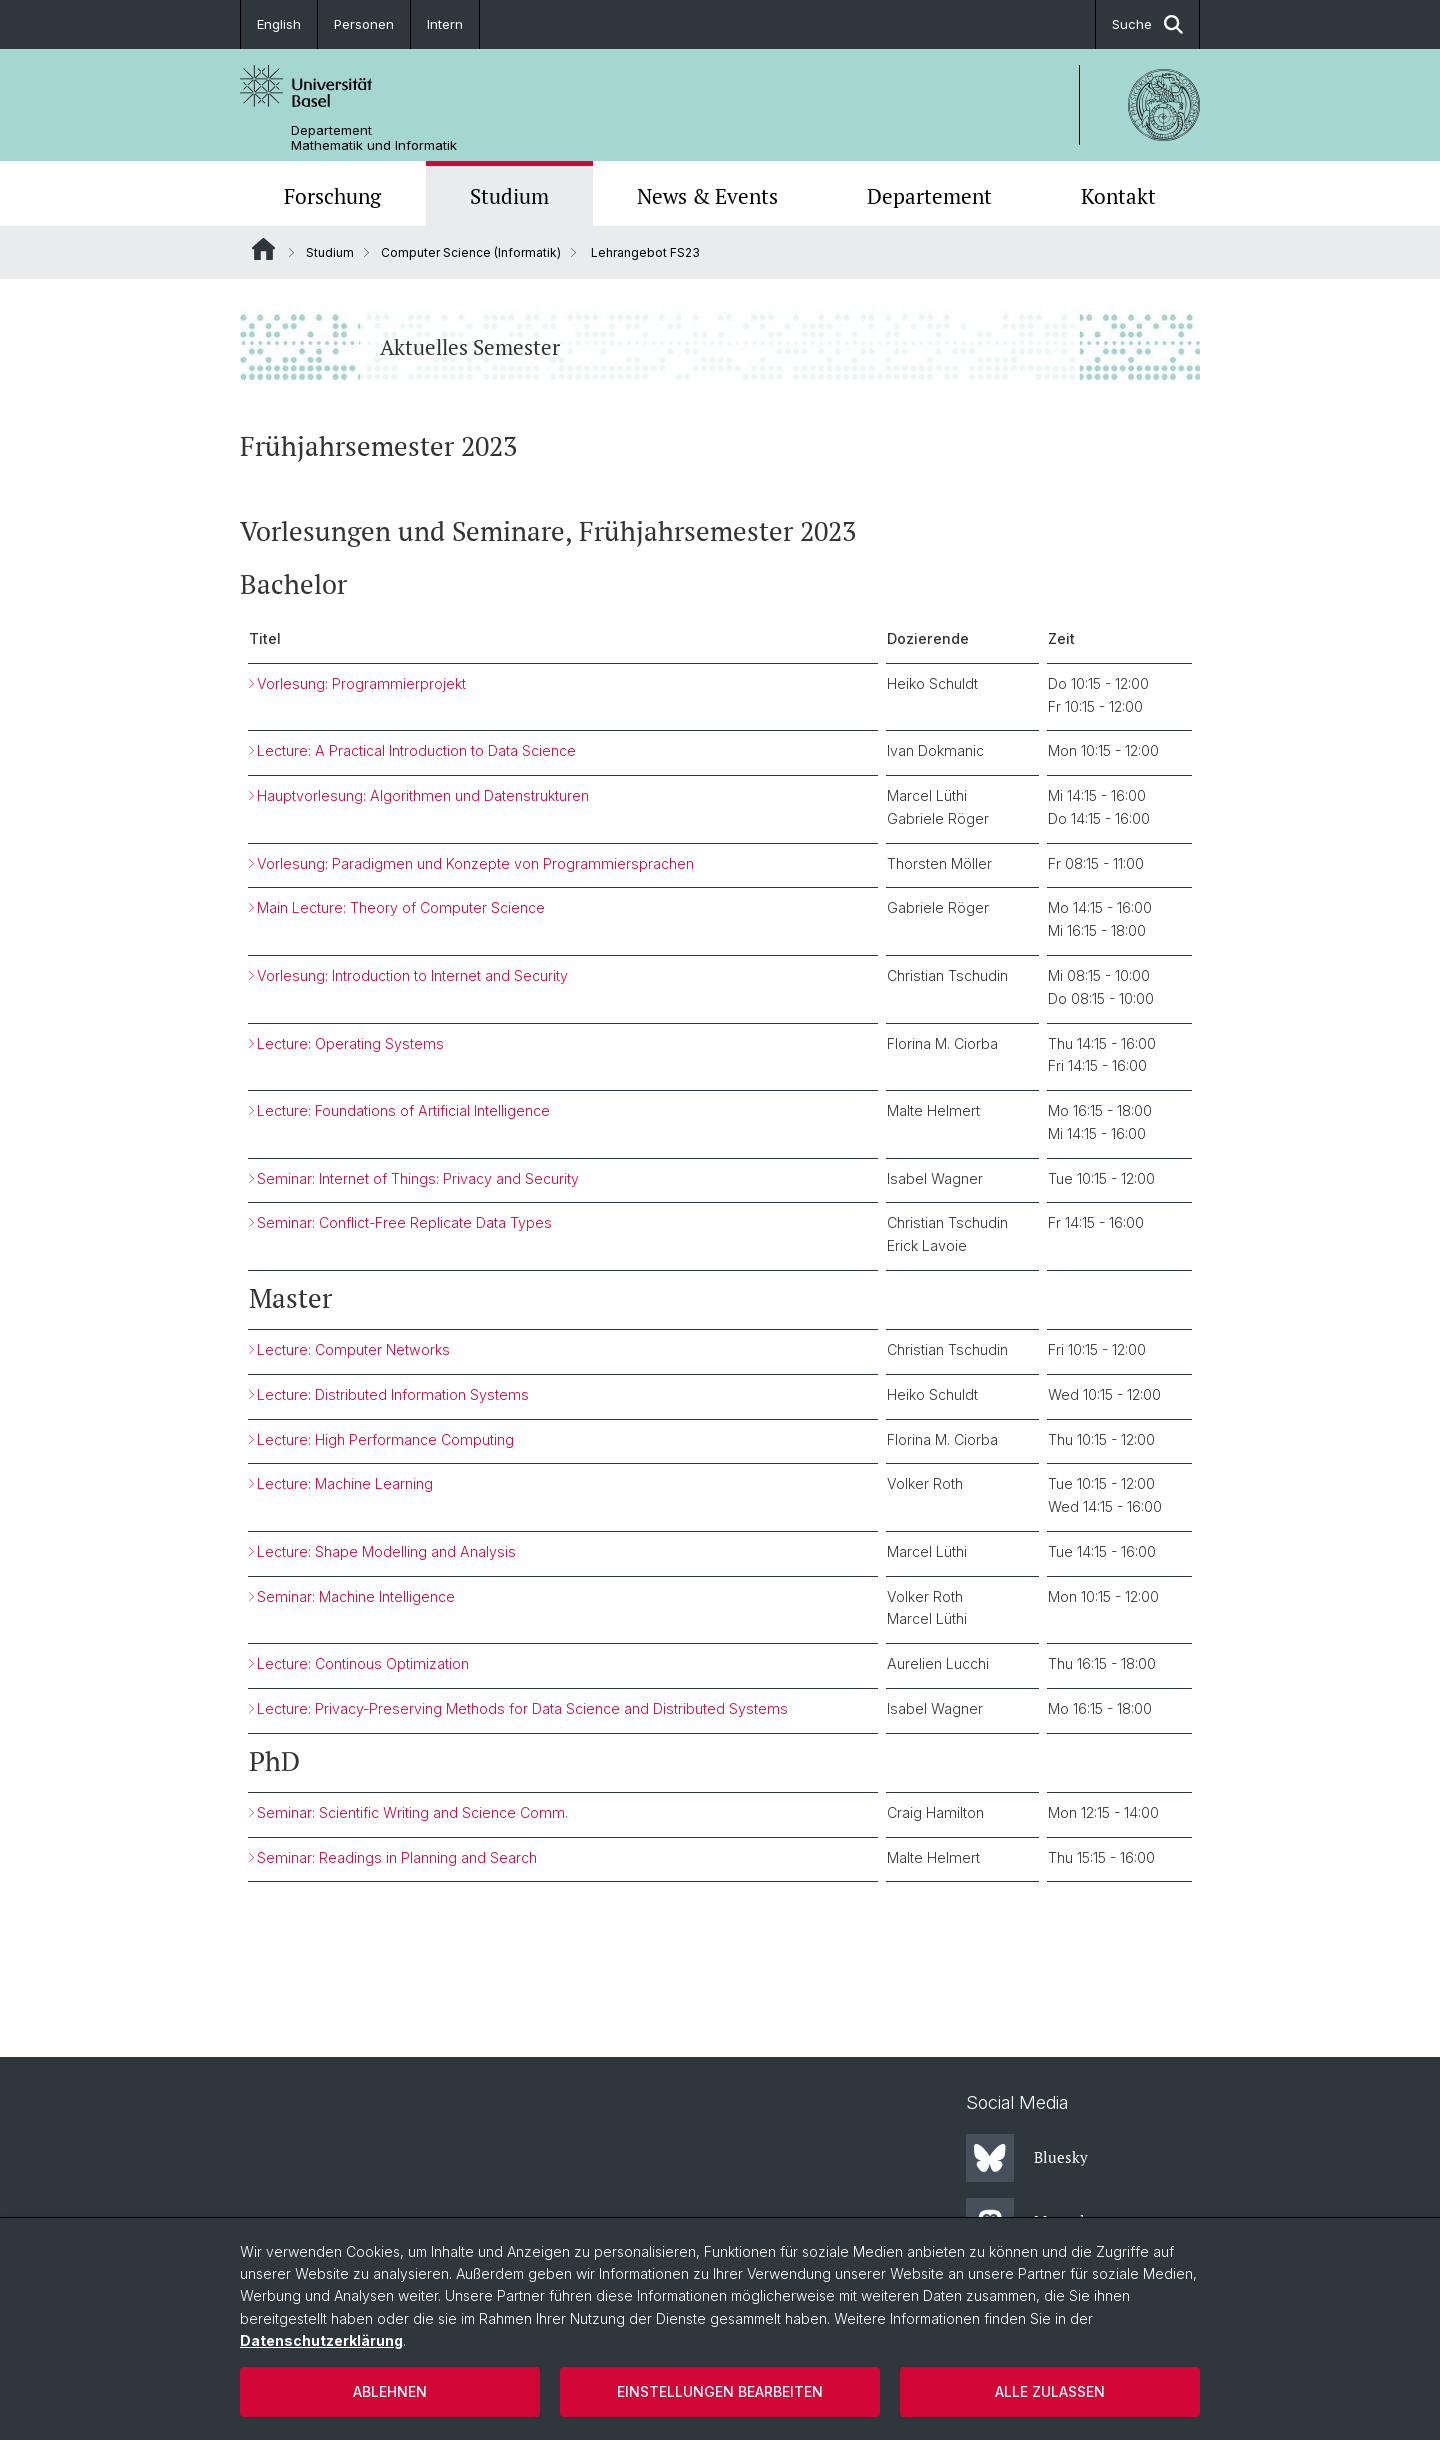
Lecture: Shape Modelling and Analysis (386, 1551)
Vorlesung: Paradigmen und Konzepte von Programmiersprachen (475, 863)
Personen (364, 24)
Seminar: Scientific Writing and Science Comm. (412, 1812)
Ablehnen (390, 2391)
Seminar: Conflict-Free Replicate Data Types (404, 1223)
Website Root (263, 249)
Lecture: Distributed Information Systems (393, 1394)
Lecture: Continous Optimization (363, 1664)
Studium (509, 196)
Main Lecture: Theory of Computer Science (401, 908)
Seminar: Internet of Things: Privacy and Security (418, 1178)
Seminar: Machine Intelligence (356, 1596)
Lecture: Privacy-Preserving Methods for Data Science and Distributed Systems (522, 1708)
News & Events (707, 196)
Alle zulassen (1050, 2391)
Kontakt (1118, 196)
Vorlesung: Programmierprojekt (361, 683)
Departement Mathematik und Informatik (374, 138)
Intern (445, 24)
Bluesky (1027, 2158)
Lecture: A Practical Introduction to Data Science (416, 751)
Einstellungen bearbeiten (720, 2391)
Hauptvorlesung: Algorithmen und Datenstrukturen (423, 796)
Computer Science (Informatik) (471, 252)
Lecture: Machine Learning (345, 1484)
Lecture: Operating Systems (350, 1043)
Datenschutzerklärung (321, 2340)
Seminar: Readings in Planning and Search (397, 1857)
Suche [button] (1147, 24)
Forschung (332, 196)
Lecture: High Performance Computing (385, 1439)
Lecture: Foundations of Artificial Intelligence (403, 1111)
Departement (929, 196)
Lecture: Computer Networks (353, 1350)
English (279, 24)
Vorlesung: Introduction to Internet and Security (412, 976)
